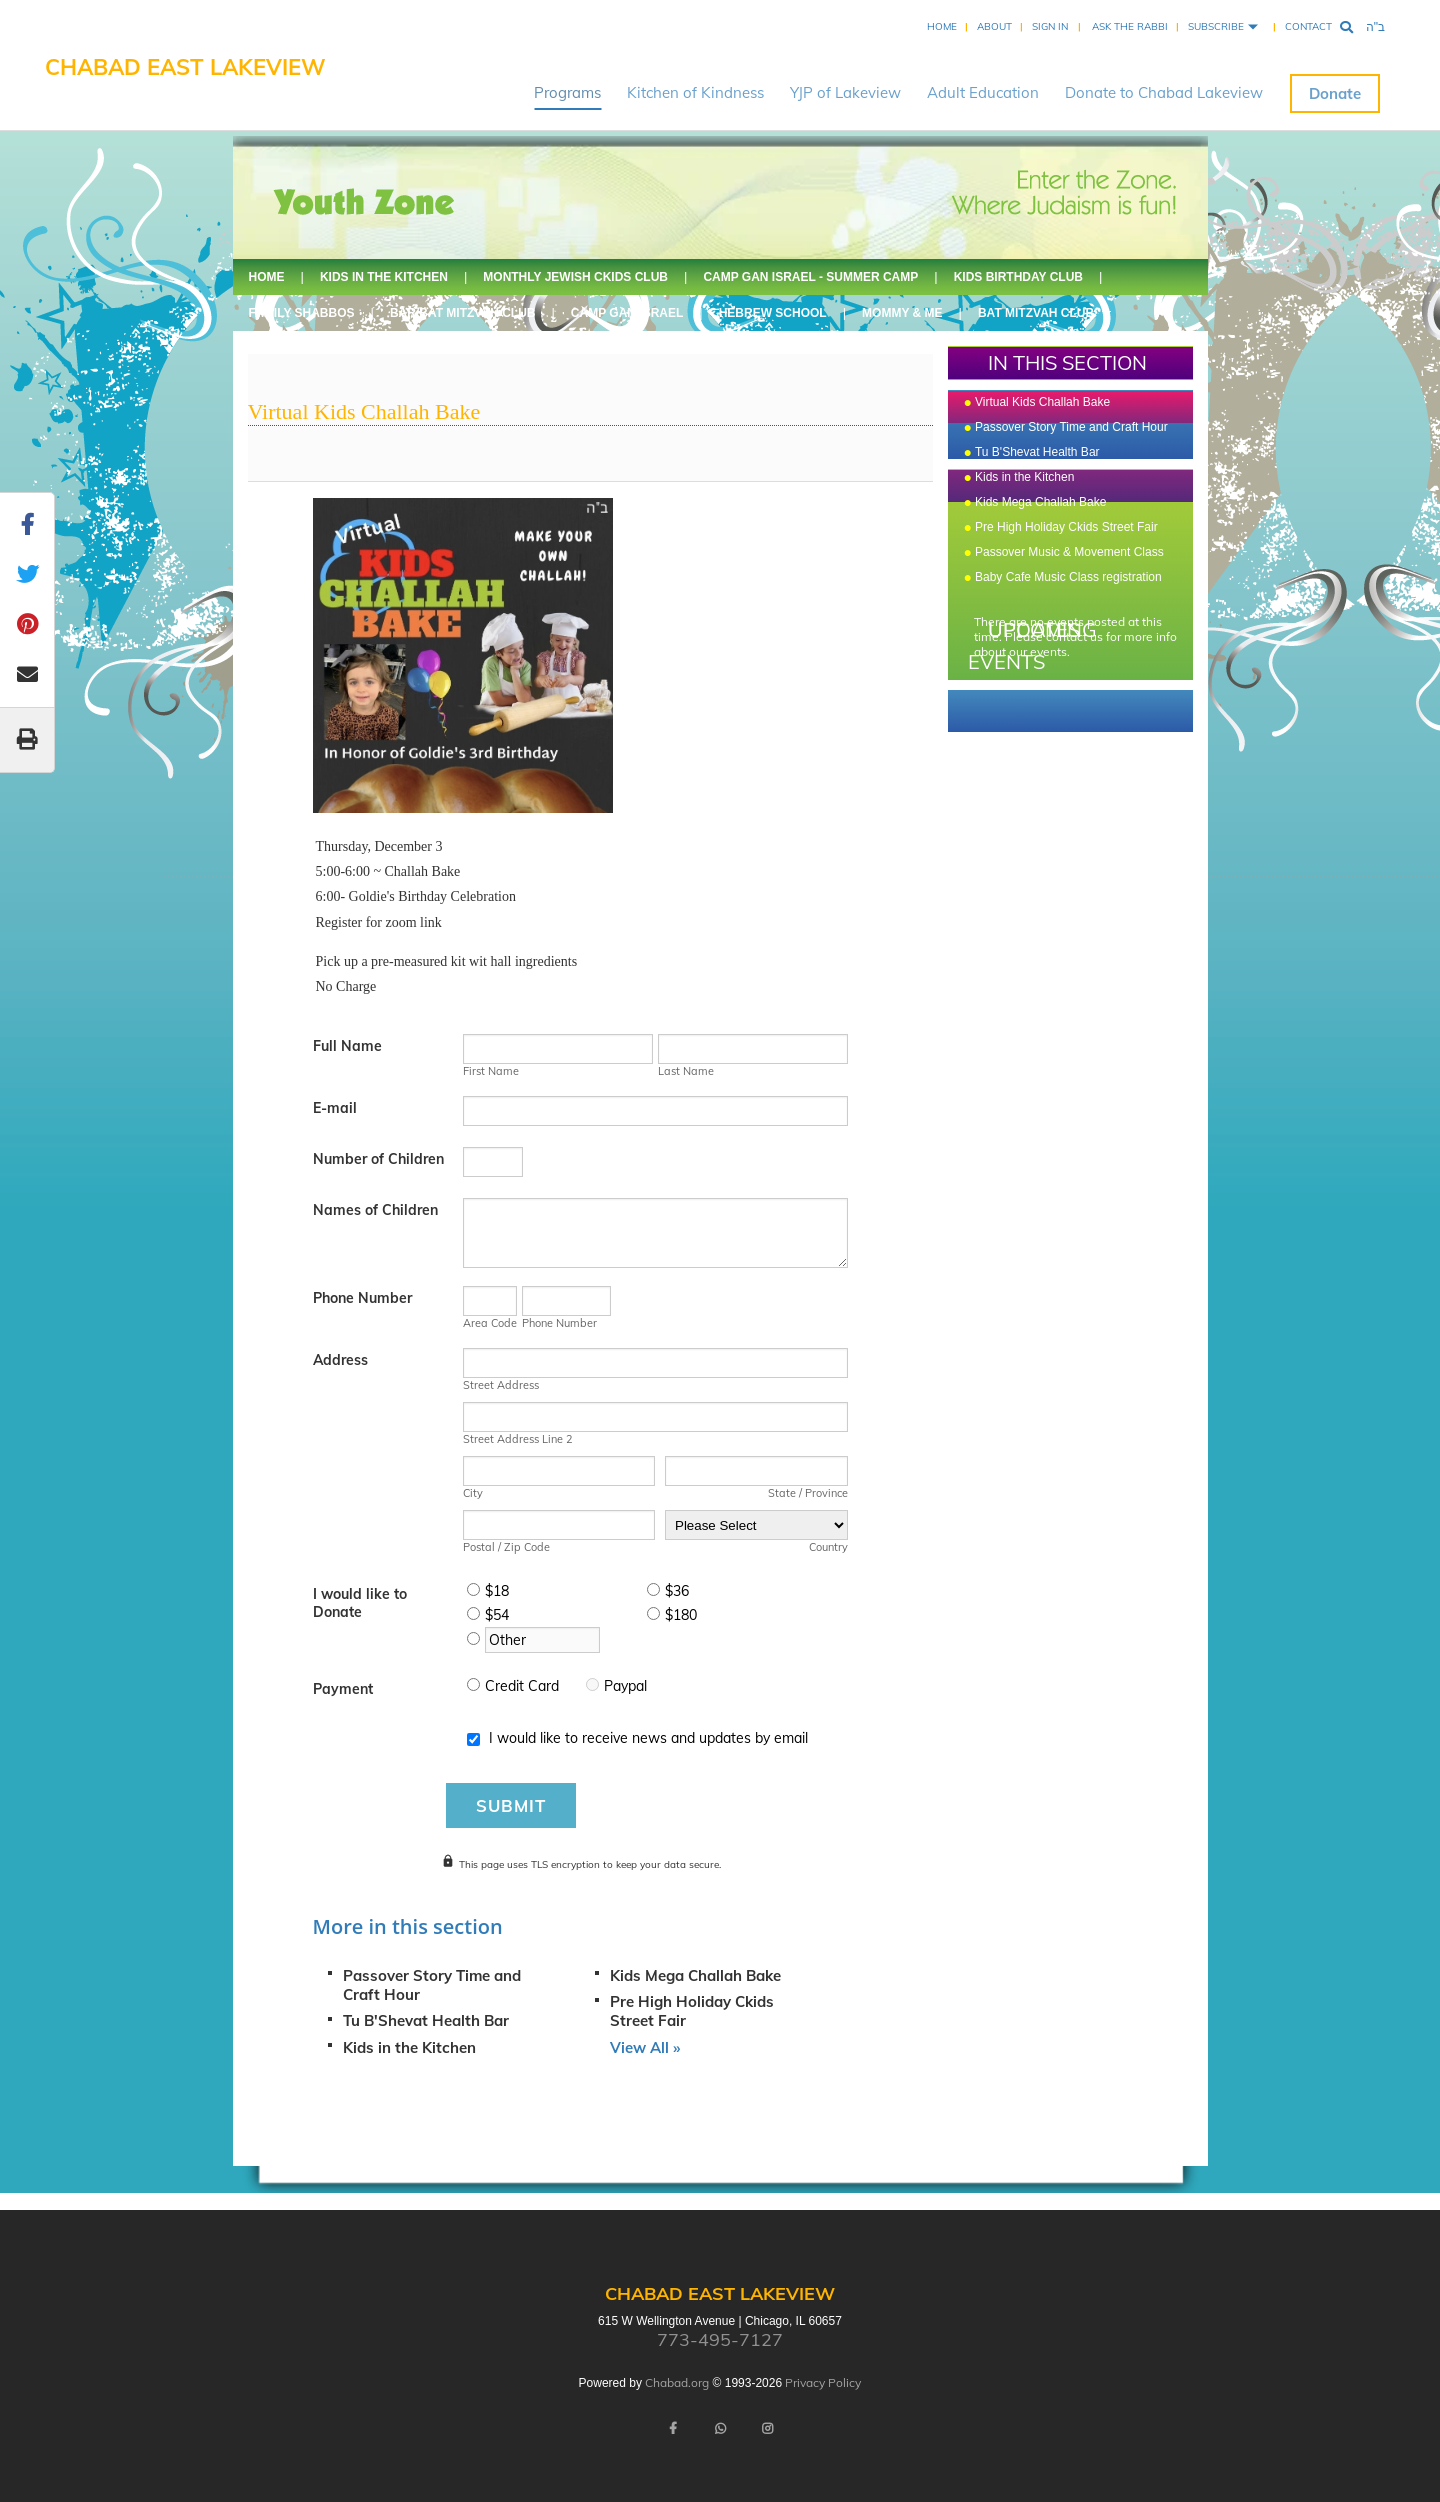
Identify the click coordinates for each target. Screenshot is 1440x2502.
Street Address (501, 1385)
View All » (645, 2047)
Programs (567, 92)
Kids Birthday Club (1018, 277)
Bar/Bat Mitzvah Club (463, 313)
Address (340, 1360)
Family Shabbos (302, 313)
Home (942, 26)
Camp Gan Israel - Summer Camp (810, 277)
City (473, 1493)
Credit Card (522, 1686)
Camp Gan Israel (627, 313)
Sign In (1050, 26)
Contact (1308, 26)
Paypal (625, 1686)
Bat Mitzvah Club (1036, 313)
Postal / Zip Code (506, 1547)
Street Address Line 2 (518, 1439)
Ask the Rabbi (1130, 26)
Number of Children (378, 1159)
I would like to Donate (360, 1603)
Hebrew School (773, 313)
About (994, 26)
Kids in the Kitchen (384, 277)
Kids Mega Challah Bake (695, 1975)
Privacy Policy (823, 2382)
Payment (343, 1689)
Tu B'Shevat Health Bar (426, 2020)
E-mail (335, 1108)
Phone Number (362, 1298)
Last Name (686, 1071)
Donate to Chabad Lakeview (1164, 92)
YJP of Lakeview (845, 92)
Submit (511, 1805)
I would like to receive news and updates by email (648, 1738)
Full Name (347, 1046)
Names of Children (375, 1210)
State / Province (808, 1493)
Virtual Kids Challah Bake (1042, 402)
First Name (491, 1071)
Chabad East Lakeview (185, 67)
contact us (1074, 636)
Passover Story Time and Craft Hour (1071, 427)
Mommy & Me (902, 313)
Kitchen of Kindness (695, 92)
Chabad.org (677, 2382)
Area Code (490, 1323)
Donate (1335, 93)
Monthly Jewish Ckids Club (575, 277)
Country (828, 1547)
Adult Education (983, 92)
